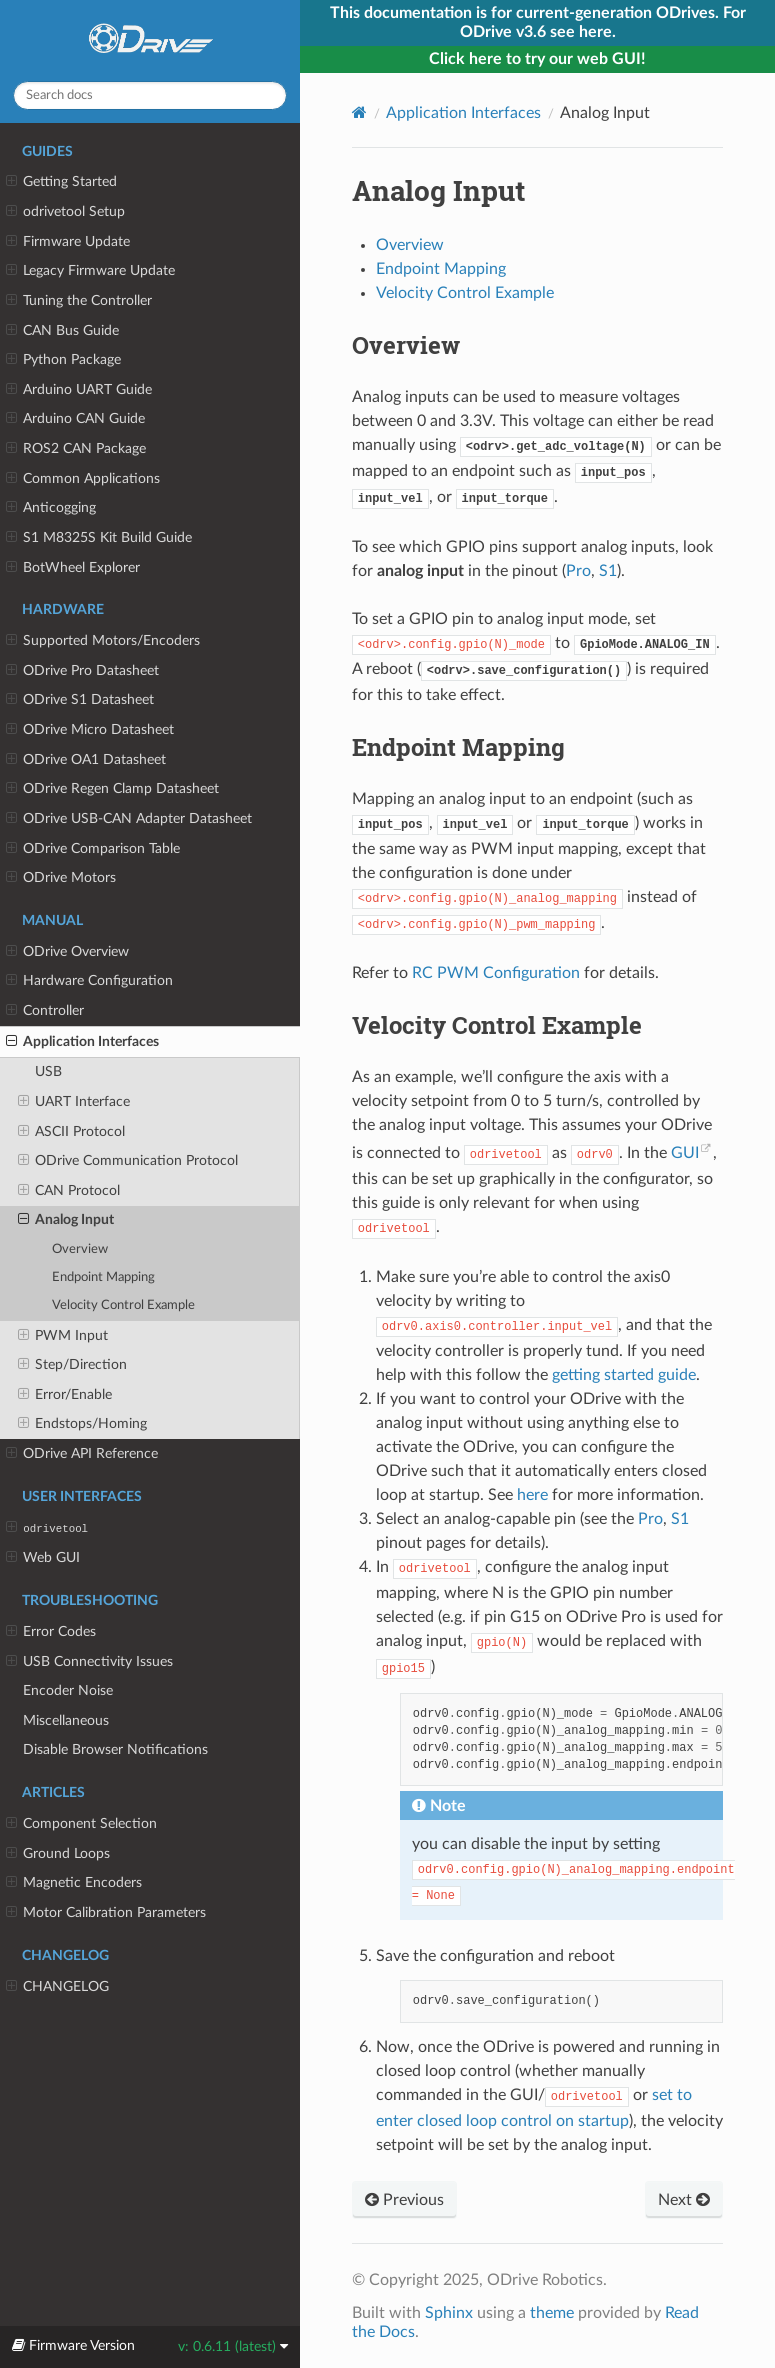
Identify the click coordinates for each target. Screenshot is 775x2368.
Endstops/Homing (82, 1424)
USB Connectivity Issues (89, 1662)
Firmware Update (68, 242)
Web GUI (43, 1558)
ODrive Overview (67, 952)
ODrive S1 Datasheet (80, 700)
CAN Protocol (69, 1191)
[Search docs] (150, 95)
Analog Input (66, 1220)
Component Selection (81, 1824)
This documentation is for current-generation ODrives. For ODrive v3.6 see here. (538, 22)
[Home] (359, 112)
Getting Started (61, 182)
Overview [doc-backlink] (406, 345)
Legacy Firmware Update (90, 271)
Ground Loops (58, 1854)
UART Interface (74, 1102)
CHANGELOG (57, 1987)
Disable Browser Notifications (115, 1749)
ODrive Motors (61, 878)
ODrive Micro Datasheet (90, 730)
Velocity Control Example (123, 1305)
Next (684, 2200)
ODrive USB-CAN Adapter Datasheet (129, 819)
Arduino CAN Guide (75, 419)
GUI (685, 1153)
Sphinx (449, 2313)
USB (48, 1071)
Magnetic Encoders (74, 1883)
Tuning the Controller (79, 301)
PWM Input (63, 1336)
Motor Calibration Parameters (106, 1913)
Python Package (63, 360)
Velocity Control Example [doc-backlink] (497, 1025)
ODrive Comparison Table (93, 849)
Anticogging (51, 508)
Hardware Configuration (89, 981)
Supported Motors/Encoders (103, 641)
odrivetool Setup (65, 212)
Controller (45, 1011)
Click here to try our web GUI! (537, 59)
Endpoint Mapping (103, 1277)
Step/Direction (72, 1365)
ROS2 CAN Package (76, 449)
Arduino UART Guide (79, 390)
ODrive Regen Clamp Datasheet (112, 789)
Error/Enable (65, 1395)
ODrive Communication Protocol (128, 1161)
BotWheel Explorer (73, 568)
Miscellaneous (66, 1720)
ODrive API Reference (82, 1454)
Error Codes (51, 1632)
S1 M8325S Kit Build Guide (99, 538)
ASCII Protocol (71, 1132)
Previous (404, 2200)
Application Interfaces (82, 1042)
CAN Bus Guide (62, 331)
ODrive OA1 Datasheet (86, 760)
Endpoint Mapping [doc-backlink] (458, 747)
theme (552, 2313)
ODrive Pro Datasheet (82, 671)
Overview (80, 1249)
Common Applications (83, 479)
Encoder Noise (68, 1690)
